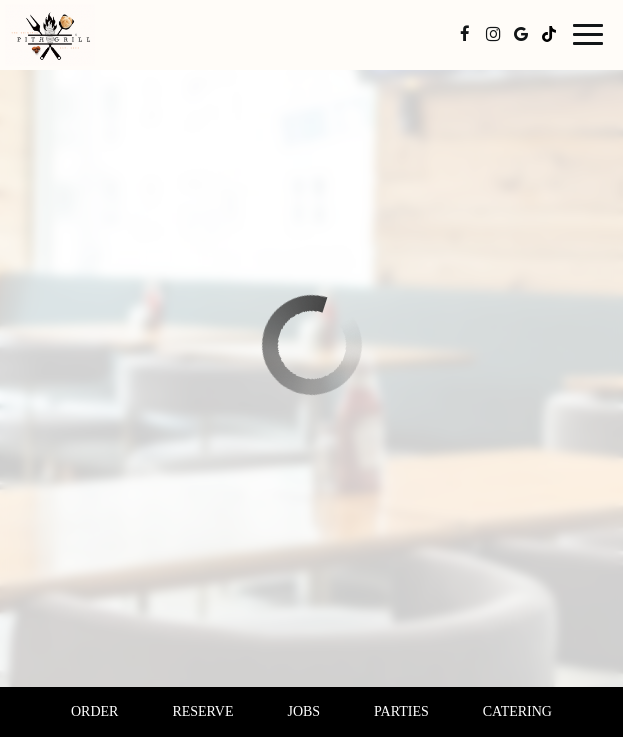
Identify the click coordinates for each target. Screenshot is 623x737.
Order (94, 711)
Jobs (303, 711)
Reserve (202, 711)
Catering (517, 711)
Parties (401, 711)
